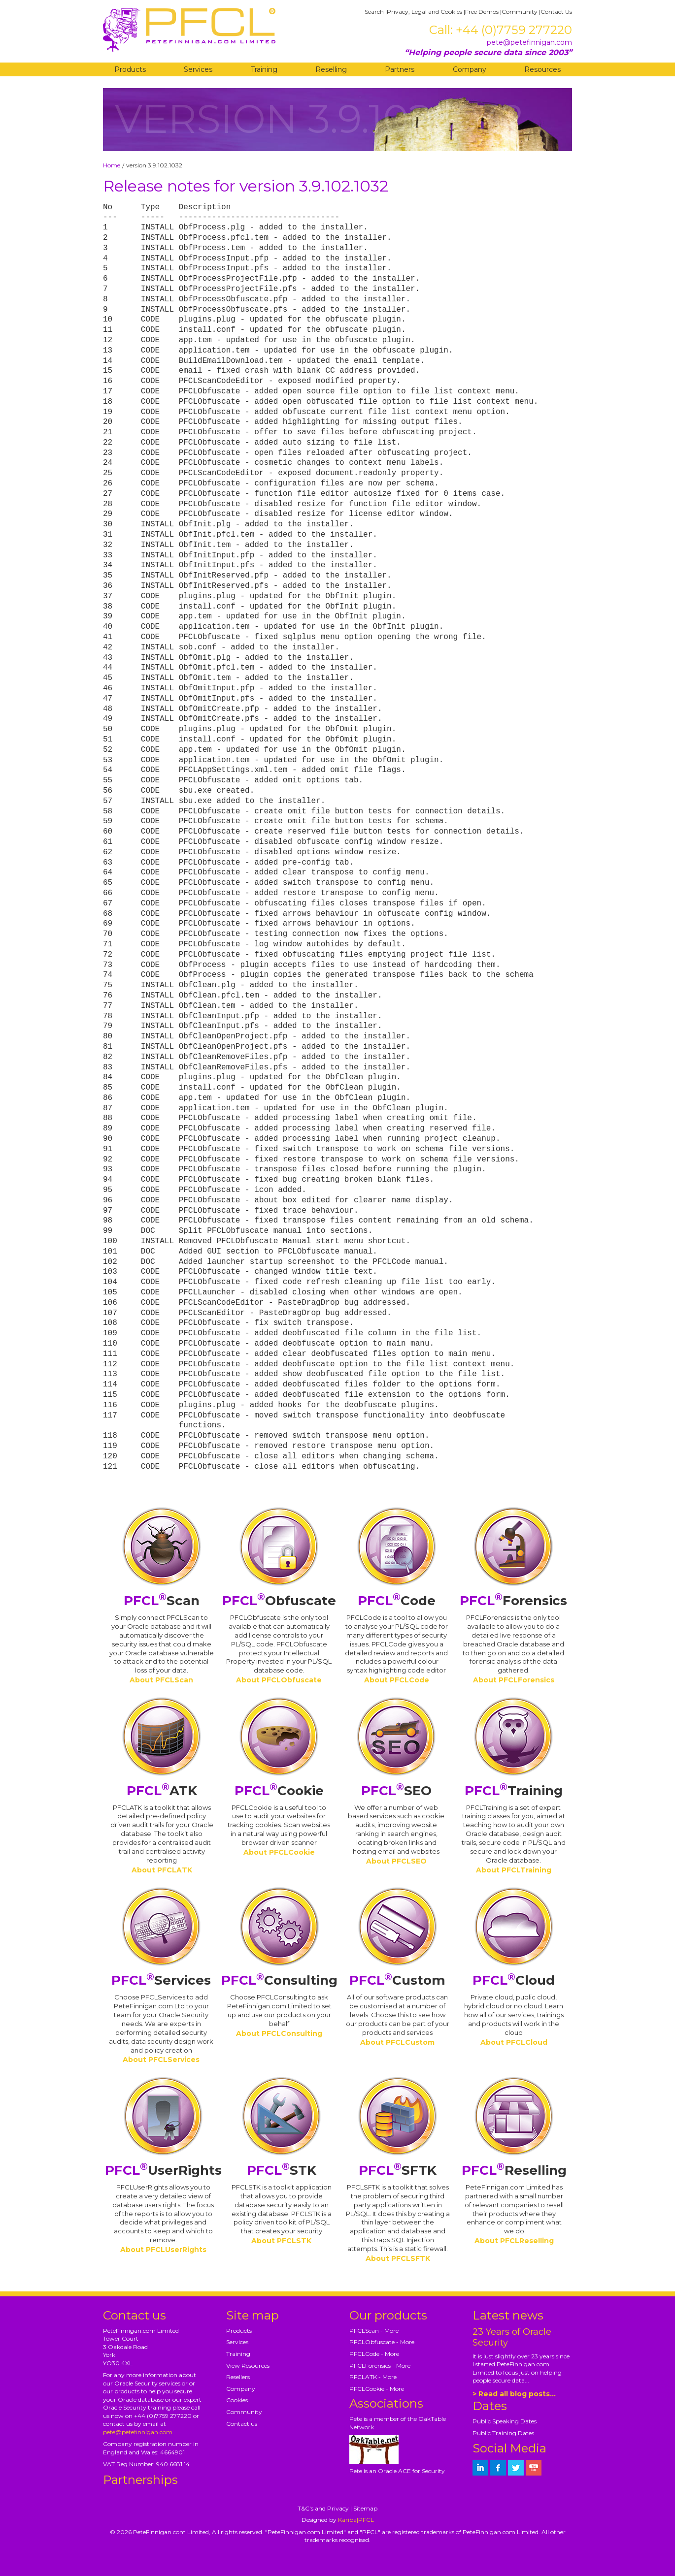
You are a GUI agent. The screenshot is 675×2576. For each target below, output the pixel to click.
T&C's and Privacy (323, 2508)
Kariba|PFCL (356, 2519)
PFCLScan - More (374, 2330)
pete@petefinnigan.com (529, 42)
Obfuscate (279, 1601)
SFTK (398, 2170)
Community (520, 11)
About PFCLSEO (396, 1861)
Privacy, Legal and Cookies (424, 11)
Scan (162, 1601)
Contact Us (556, 11)
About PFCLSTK (281, 2240)
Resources (542, 69)
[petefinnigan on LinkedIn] (480, 2468)
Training (264, 69)
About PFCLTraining (513, 1870)
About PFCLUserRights (163, 2249)
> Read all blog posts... (514, 2393)
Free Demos (482, 11)
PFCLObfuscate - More (381, 2342)
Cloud (513, 1980)
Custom (397, 1980)
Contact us (241, 2423)
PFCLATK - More (373, 2377)
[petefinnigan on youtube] (533, 2468)
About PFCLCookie (279, 1852)
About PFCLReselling (514, 2240)
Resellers (238, 2377)
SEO (396, 1791)
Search (374, 11)
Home (111, 165)
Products (130, 69)
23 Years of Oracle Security (511, 2337)
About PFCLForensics (513, 1679)
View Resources (248, 2365)
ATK (162, 1791)
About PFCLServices (161, 2059)
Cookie (279, 1791)
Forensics (513, 1601)
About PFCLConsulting (279, 2033)
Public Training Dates (503, 2433)
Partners (399, 69)
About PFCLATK (162, 1870)
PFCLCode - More (374, 2353)
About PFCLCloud (513, 2042)
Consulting (279, 1980)
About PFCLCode (396, 1679)
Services (198, 69)
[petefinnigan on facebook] (498, 2468)
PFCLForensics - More (379, 2365)
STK (281, 2170)
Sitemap (365, 2508)
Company (469, 69)
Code (397, 1601)
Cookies (237, 2400)
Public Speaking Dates (504, 2421)
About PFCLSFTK (398, 2258)
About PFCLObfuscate (279, 1679)
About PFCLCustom (397, 2042)
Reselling (331, 69)
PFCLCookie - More (376, 2388)
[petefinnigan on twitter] (516, 2468)
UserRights (163, 2170)
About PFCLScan (161, 1679)
